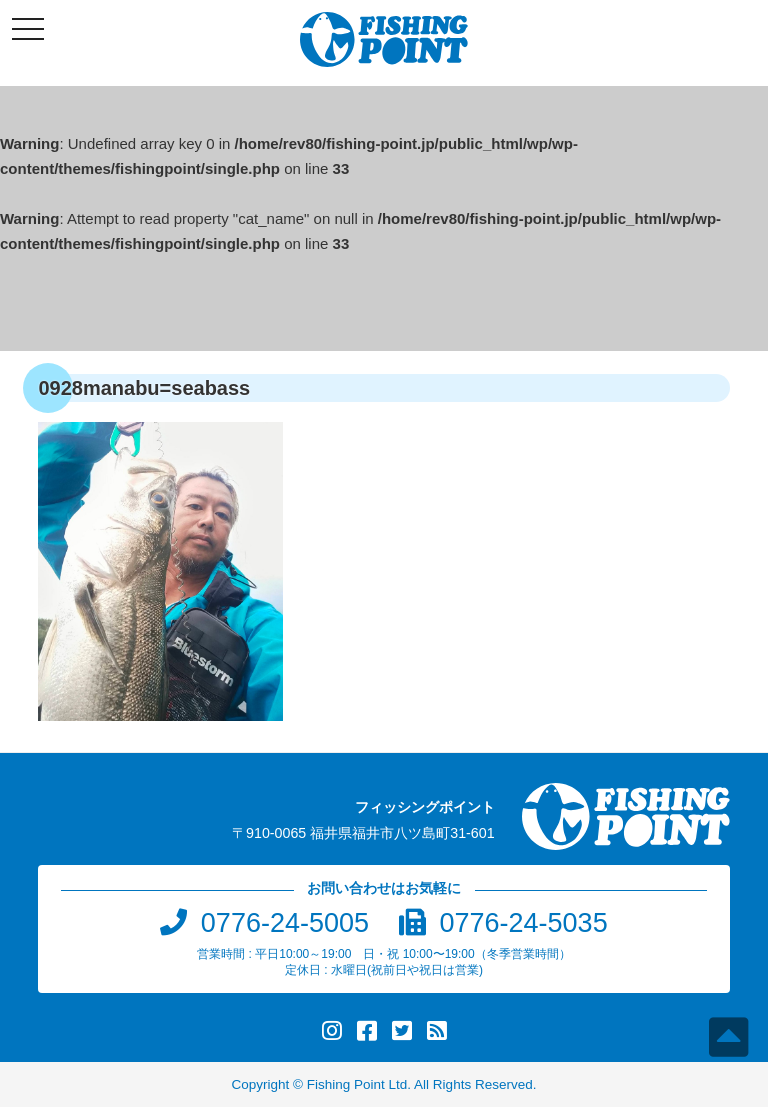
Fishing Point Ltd (357, 1084)
